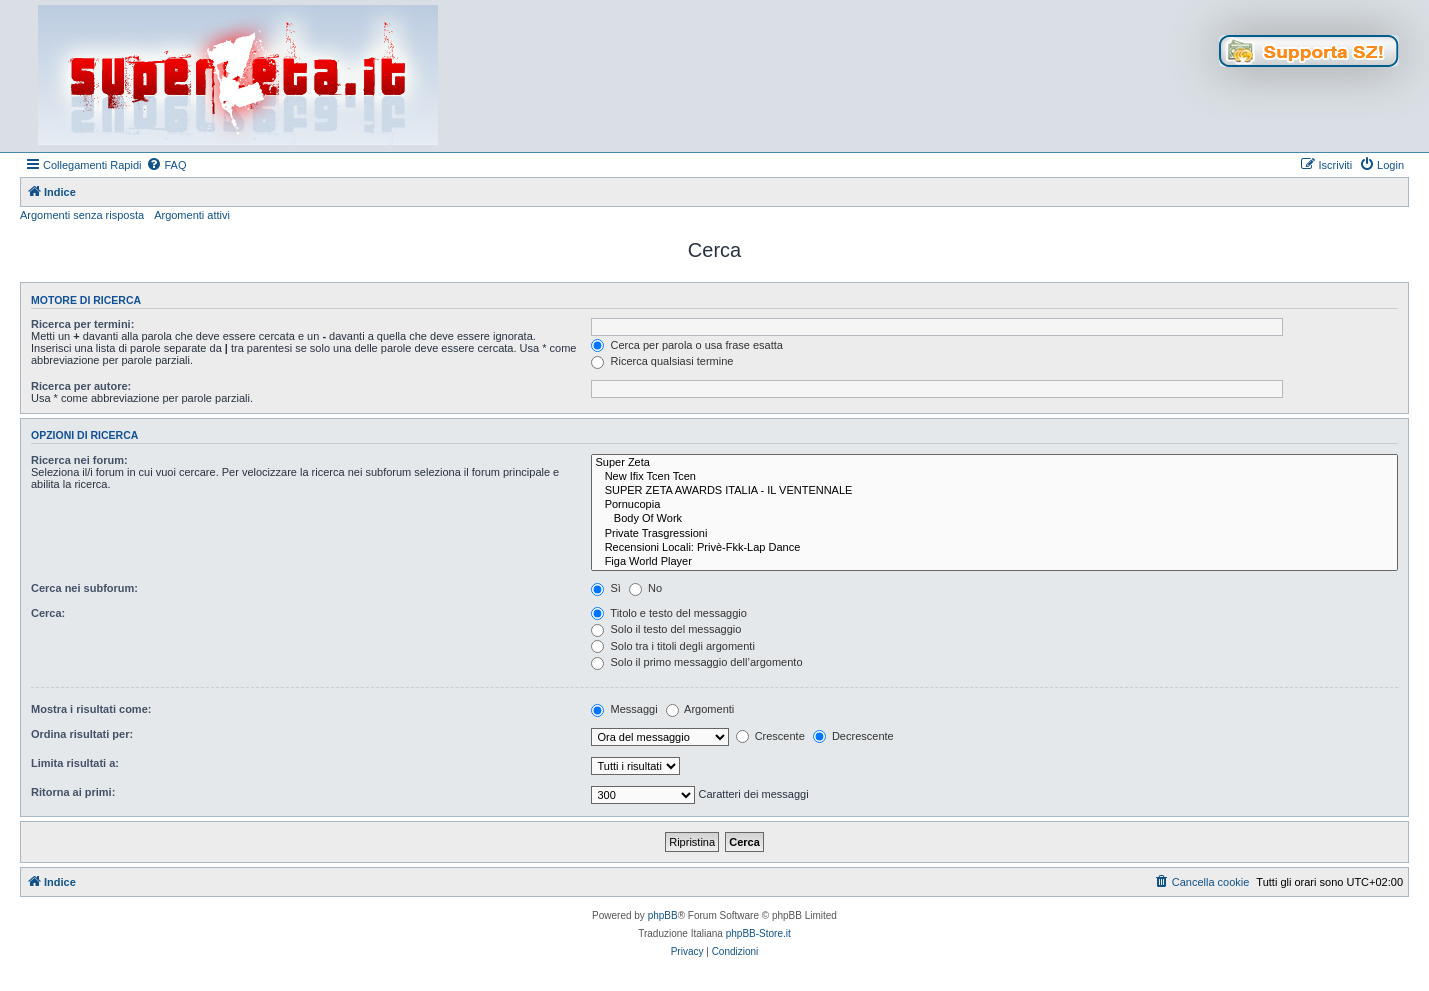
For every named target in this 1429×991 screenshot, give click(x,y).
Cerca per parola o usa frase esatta (686, 345)
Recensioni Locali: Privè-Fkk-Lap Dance (994, 548)
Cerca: (48, 613)
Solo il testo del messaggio (666, 629)
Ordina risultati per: (82, 734)
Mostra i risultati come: (91, 709)
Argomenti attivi (192, 215)
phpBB (663, 915)
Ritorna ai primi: (73, 792)
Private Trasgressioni (994, 534)
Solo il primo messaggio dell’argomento (696, 662)
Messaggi (624, 709)
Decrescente (853, 736)
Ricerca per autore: (81, 386)
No (645, 588)
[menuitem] (166, 165)
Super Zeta (994, 463)
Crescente (770, 736)
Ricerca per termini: (82, 324)
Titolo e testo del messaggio (668, 613)
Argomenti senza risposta (82, 215)
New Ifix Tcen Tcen (994, 477)
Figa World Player (994, 562)
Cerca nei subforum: (84, 588)
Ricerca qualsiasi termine (662, 361)
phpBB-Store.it (758, 933)
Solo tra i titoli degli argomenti (672, 646)
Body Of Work (994, 519)
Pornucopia (994, 505)
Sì (605, 588)
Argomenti (700, 709)
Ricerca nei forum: (79, 460)
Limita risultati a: (75, 763)
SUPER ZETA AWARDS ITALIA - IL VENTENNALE (994, 491)
